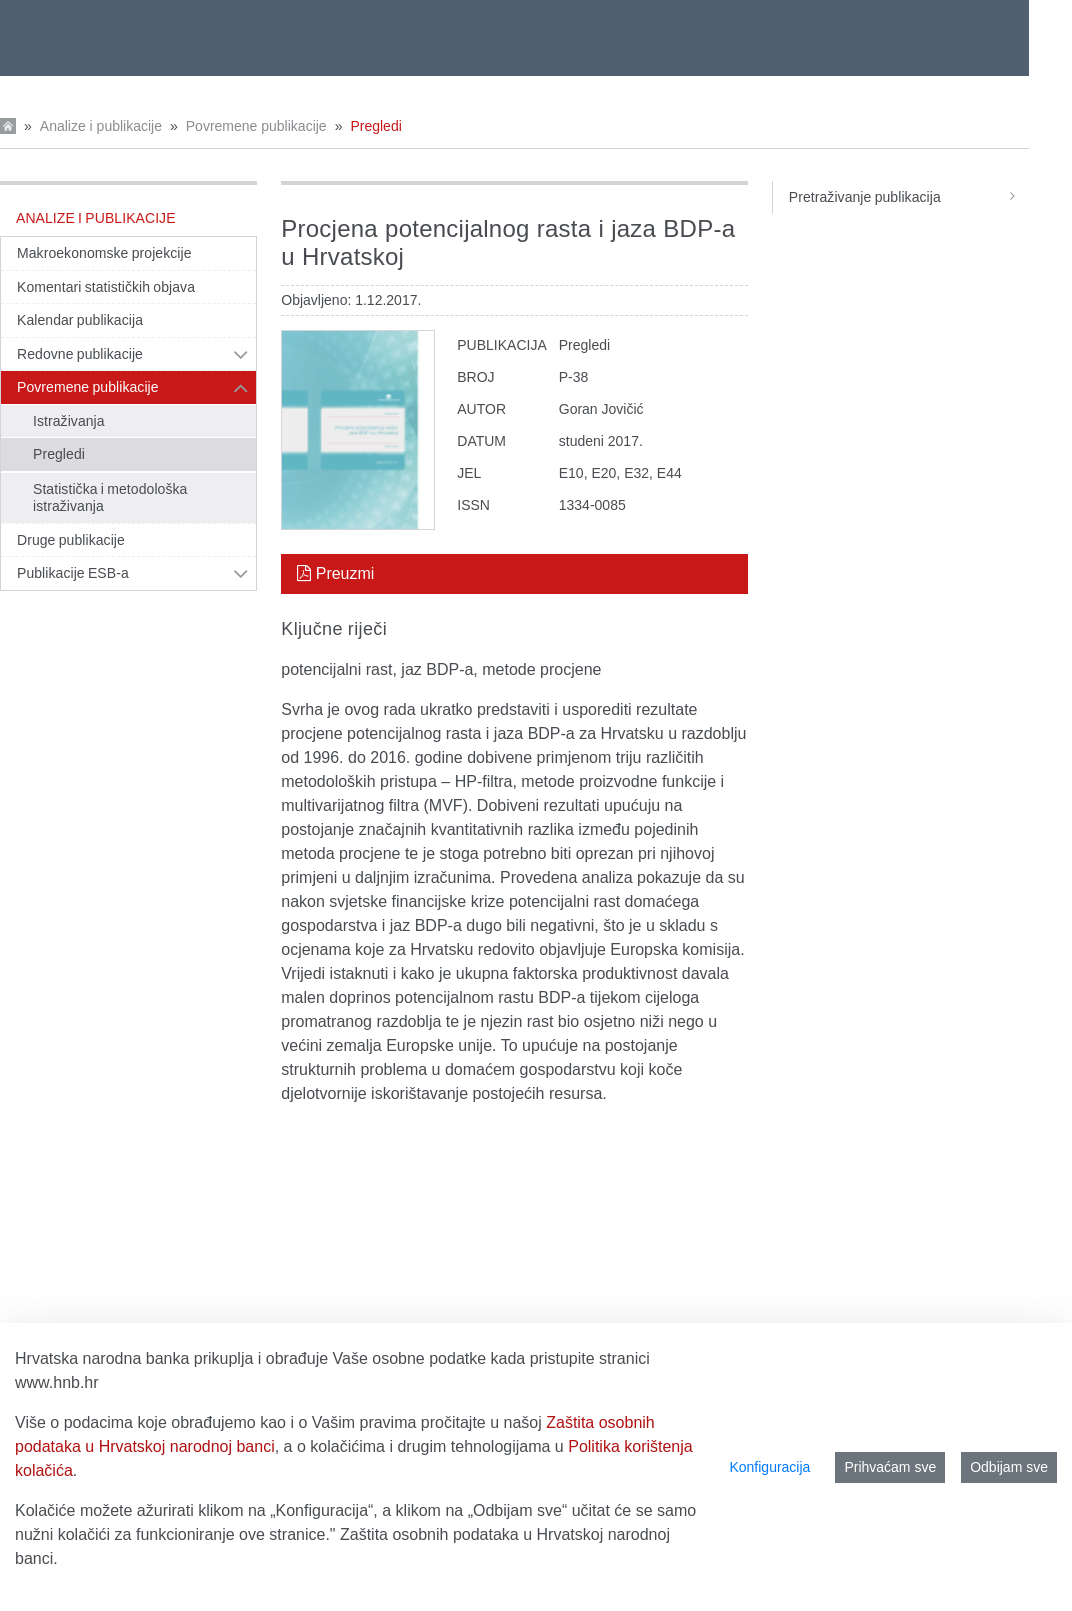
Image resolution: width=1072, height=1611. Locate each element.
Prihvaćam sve (890, 1467)
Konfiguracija (769, 1467)
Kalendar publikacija (80, 320)
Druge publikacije (71, 540)
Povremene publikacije (256, 126)
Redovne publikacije (80, 354)
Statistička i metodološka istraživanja (110, 498)
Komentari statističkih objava (106, 287)
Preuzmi (335, 573)
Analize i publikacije (101, 126)
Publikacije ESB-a (73, 573)
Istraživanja (69, 421)
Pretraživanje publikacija (909, 197)
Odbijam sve (1009, 1467)
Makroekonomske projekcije (104, 253)
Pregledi (375, 126)
